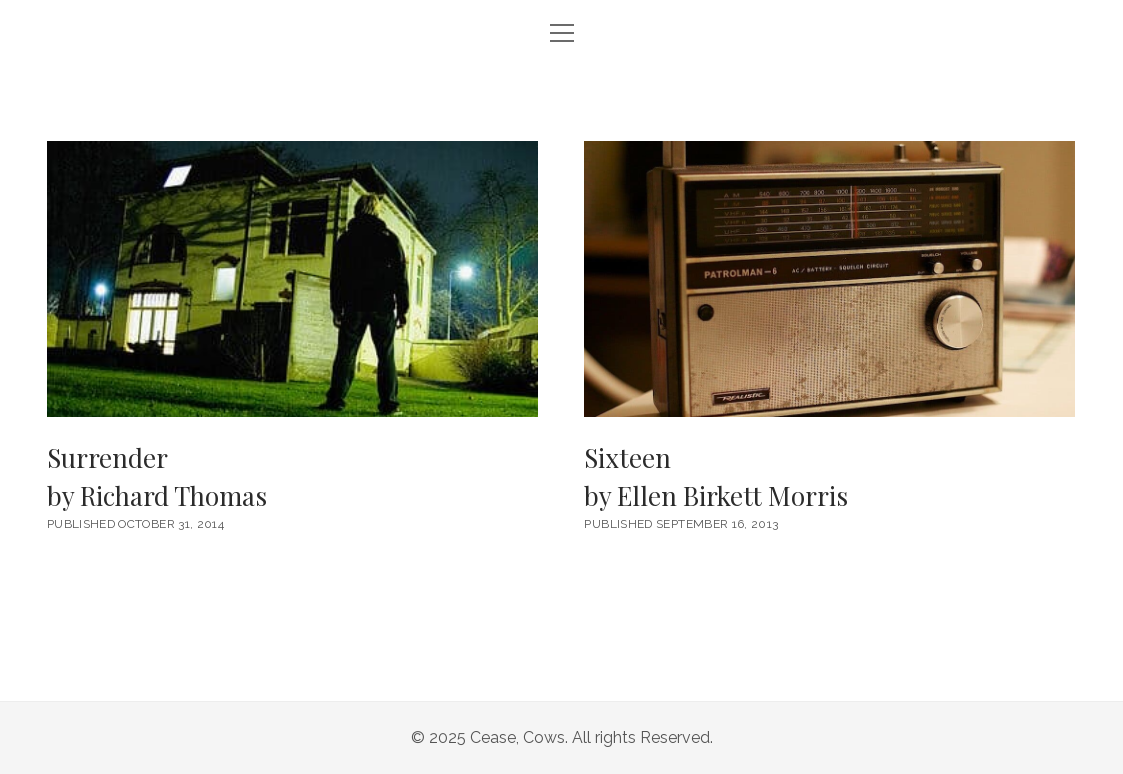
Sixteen (829, 477)
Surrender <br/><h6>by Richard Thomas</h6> (292, 279)
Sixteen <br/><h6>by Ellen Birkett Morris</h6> (829, 279)
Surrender (292, 477)
